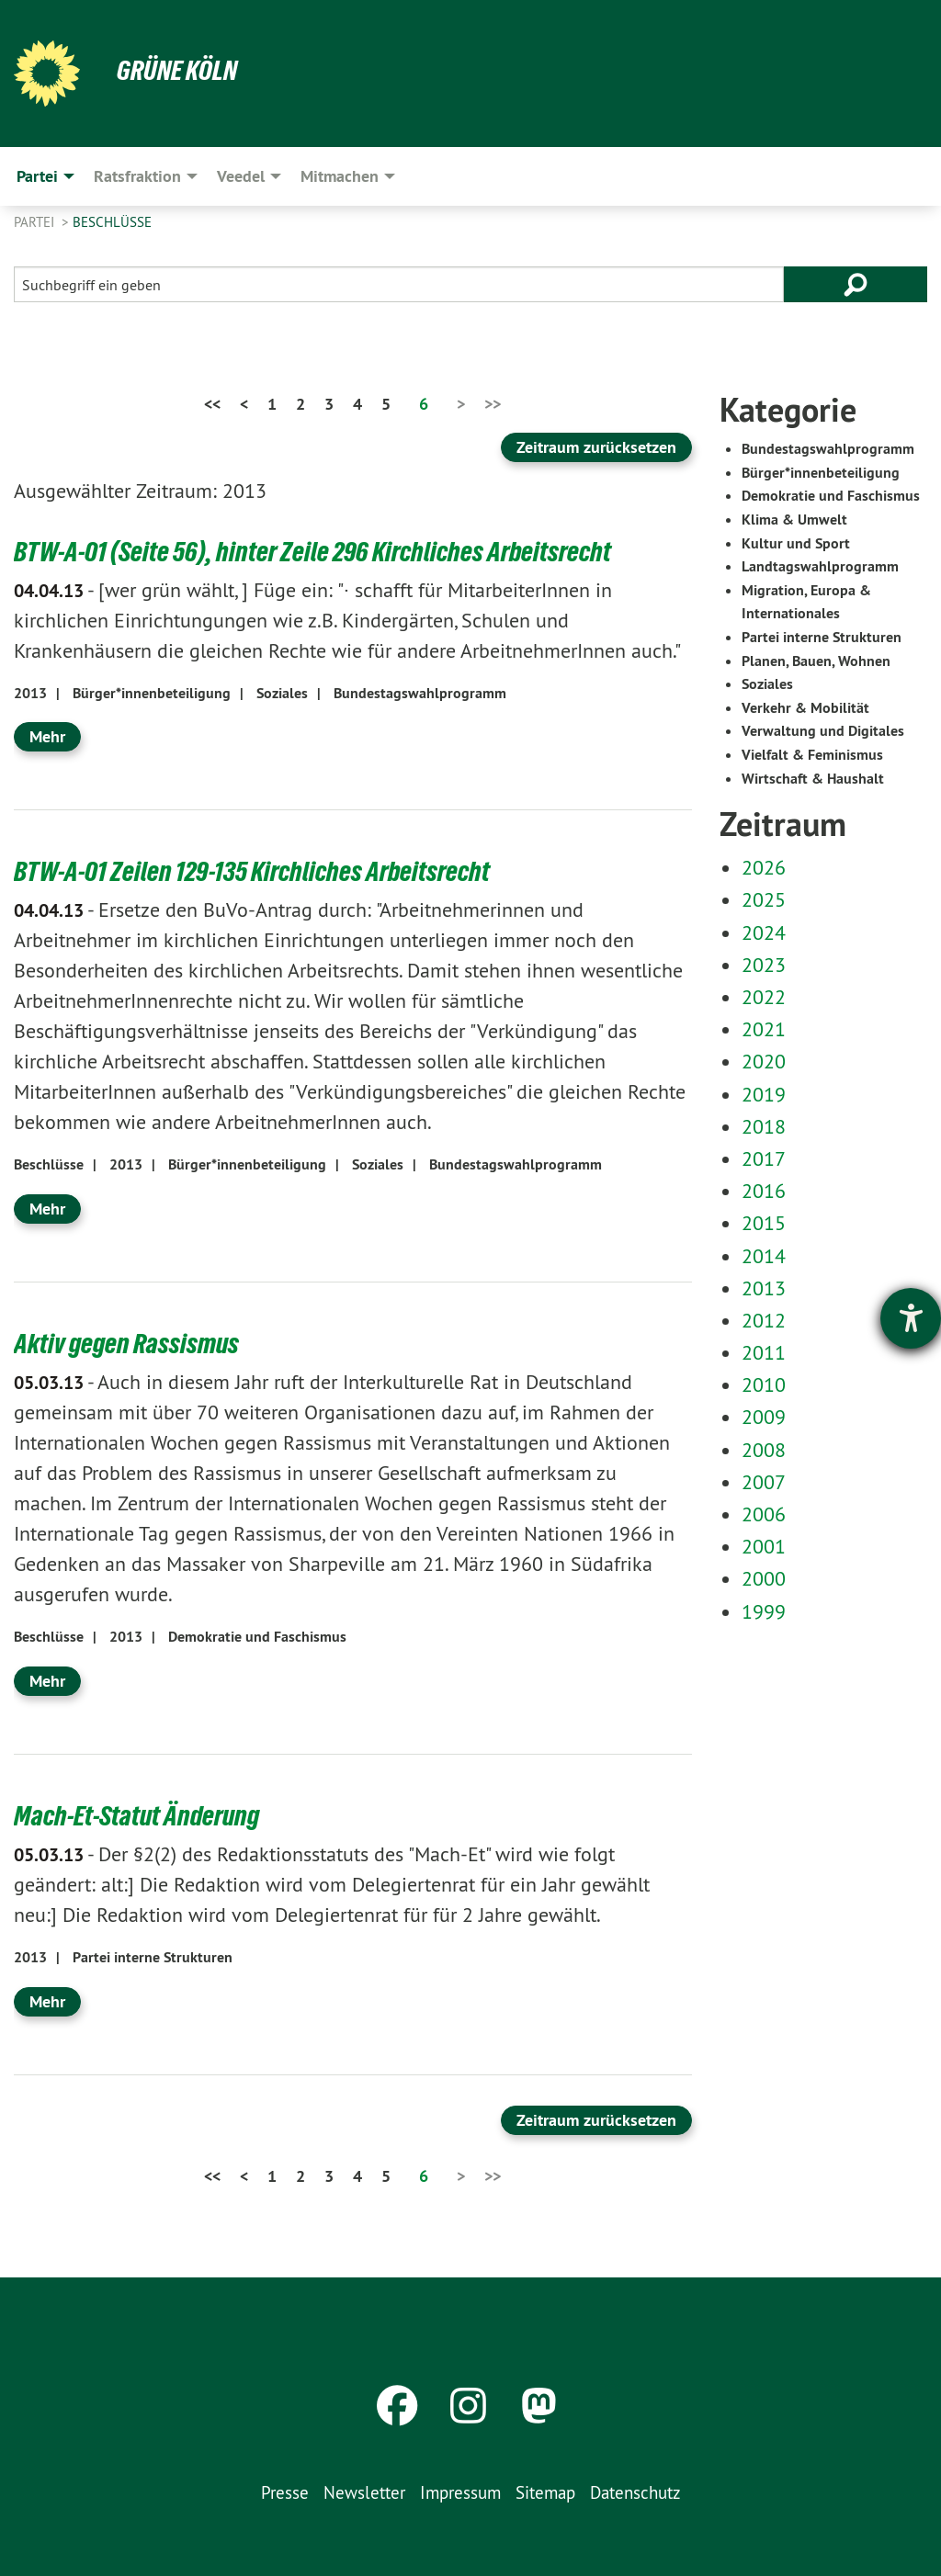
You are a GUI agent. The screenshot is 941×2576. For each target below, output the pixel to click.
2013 (30, 693)
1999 (764, 1611)
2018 (764, 1126)
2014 (764, 1256)
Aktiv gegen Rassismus (129, 1343)
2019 (764, 1094)
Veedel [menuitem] (241, 175)
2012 (764, 1320)
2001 (764, 1546)
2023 (764, 964)
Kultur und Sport (796, 543)
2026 (764, 867)
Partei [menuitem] (37, 175)
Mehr (47, 736)
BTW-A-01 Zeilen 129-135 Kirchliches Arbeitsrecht (259, 870)
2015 (764, 1223)
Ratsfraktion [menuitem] (137, 175)
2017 (764, 1158)
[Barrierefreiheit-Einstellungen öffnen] (910, 1318)
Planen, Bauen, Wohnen (816, 661)
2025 (764, 899)
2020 (764, 1061)
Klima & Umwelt (794, 519)
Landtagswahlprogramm (820, 566)
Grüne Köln (179, 69)
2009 (764, 1416)
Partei (36, 222)
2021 (764, 1029)
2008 (764, 1450)
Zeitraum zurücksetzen (596, 447)
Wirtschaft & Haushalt (813, 778)
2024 (764, 932)
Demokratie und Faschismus (257, 1636)
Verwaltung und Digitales (823, 730)
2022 (764, 997)
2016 (764, 1190)
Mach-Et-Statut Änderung (141, 1815)
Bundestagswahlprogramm (420, 693)
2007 (764, 1482)
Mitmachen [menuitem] (339, 175)
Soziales (282, 693)
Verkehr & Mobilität (805, 707)
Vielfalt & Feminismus (812, 754)
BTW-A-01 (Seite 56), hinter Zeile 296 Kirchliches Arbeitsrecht (320, 551)
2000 (764, 1578)
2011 (764, 1352)
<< (212, 403)
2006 (764, 1514)
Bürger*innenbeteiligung (152, 693)
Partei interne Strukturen (152, 1957)
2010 (764, 1384)
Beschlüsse (112, 222)
